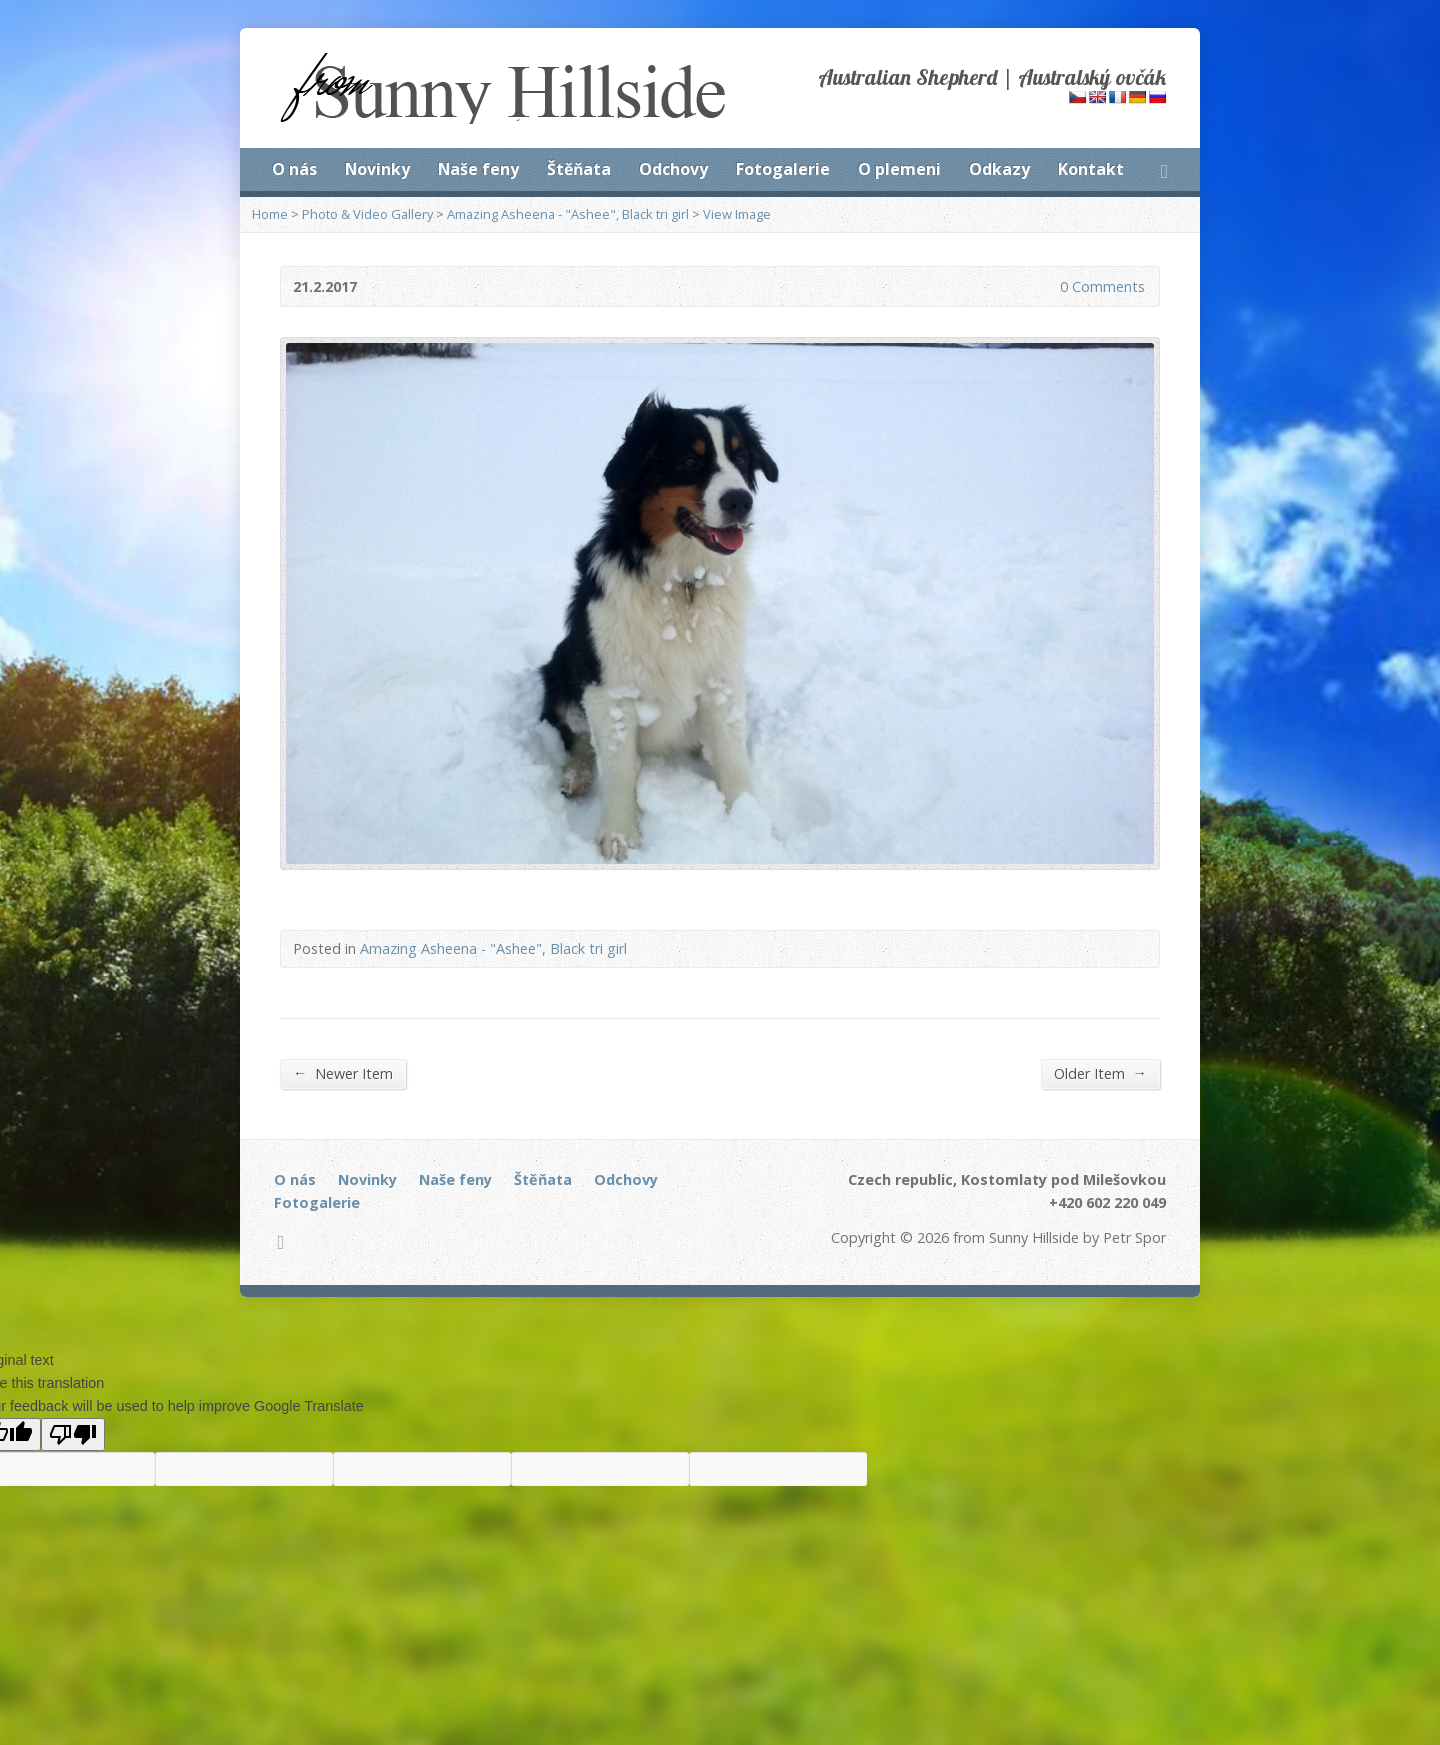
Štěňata (579, 169)
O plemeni (899, 169)
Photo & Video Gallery (367, 214)
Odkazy (999, 169)
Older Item (1100, 1073)
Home (270, 214)
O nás (294, 169)
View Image (737, 214)
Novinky (377, 169)
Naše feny (478, 169)
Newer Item (343, 1073)
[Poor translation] (73, 1434)
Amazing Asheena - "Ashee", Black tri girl (568, 214)
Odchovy (673, 169)
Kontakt (1091, 169)
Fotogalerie (783, 169)
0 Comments (1043, 286)
